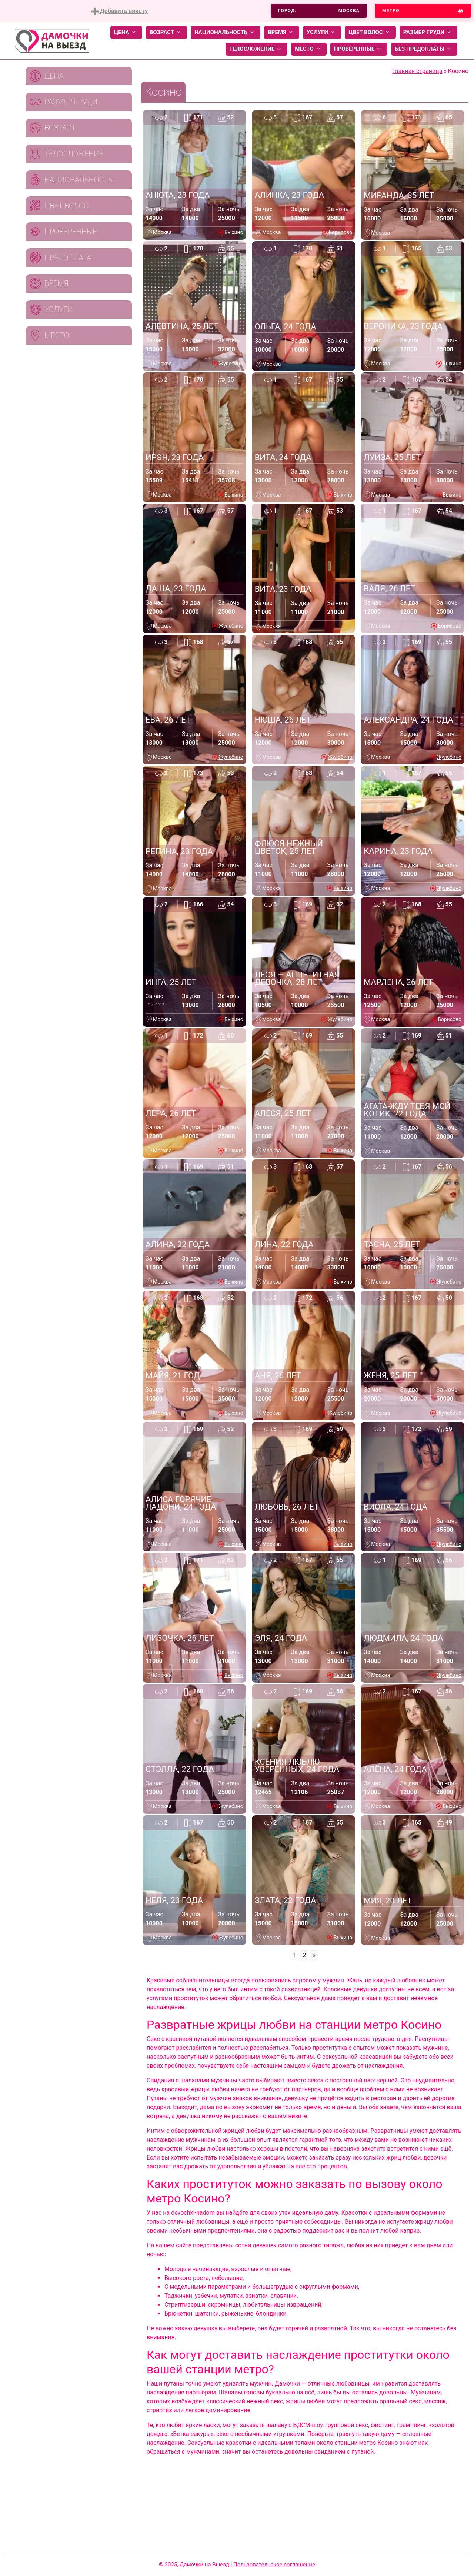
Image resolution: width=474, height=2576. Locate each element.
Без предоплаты (424, 49)
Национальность (225, 32)
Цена (126, 32)
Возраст (166, 32)
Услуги (322, 32)
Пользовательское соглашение (274, 2564)
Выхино (233, 232)
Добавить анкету (119, 11)
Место (309, 49)
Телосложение (256, 49)
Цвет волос (370, 32)
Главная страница (417, 70)
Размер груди (428, 32)
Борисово (340, 232)
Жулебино (231, 363)
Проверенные (359, 49)
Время (282, 32)
